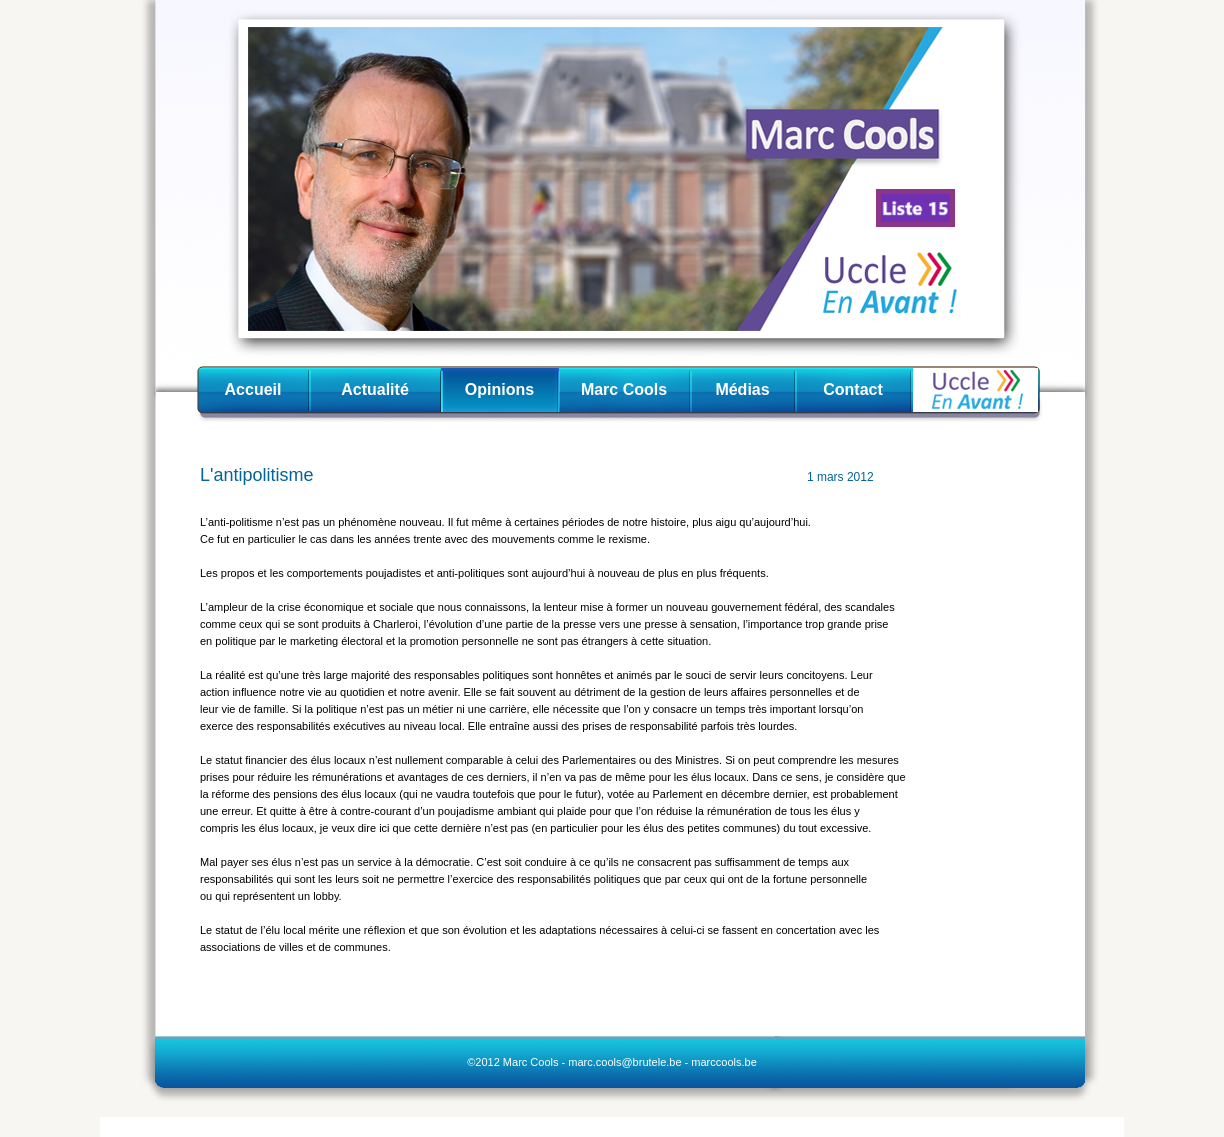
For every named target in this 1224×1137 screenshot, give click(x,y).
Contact (853, 389)
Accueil (253, 389)
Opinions (499, 389)
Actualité (375, 389)
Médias (742, 389)
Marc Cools (624, 389)
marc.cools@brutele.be (624, 1062)
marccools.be (723, 1062)
